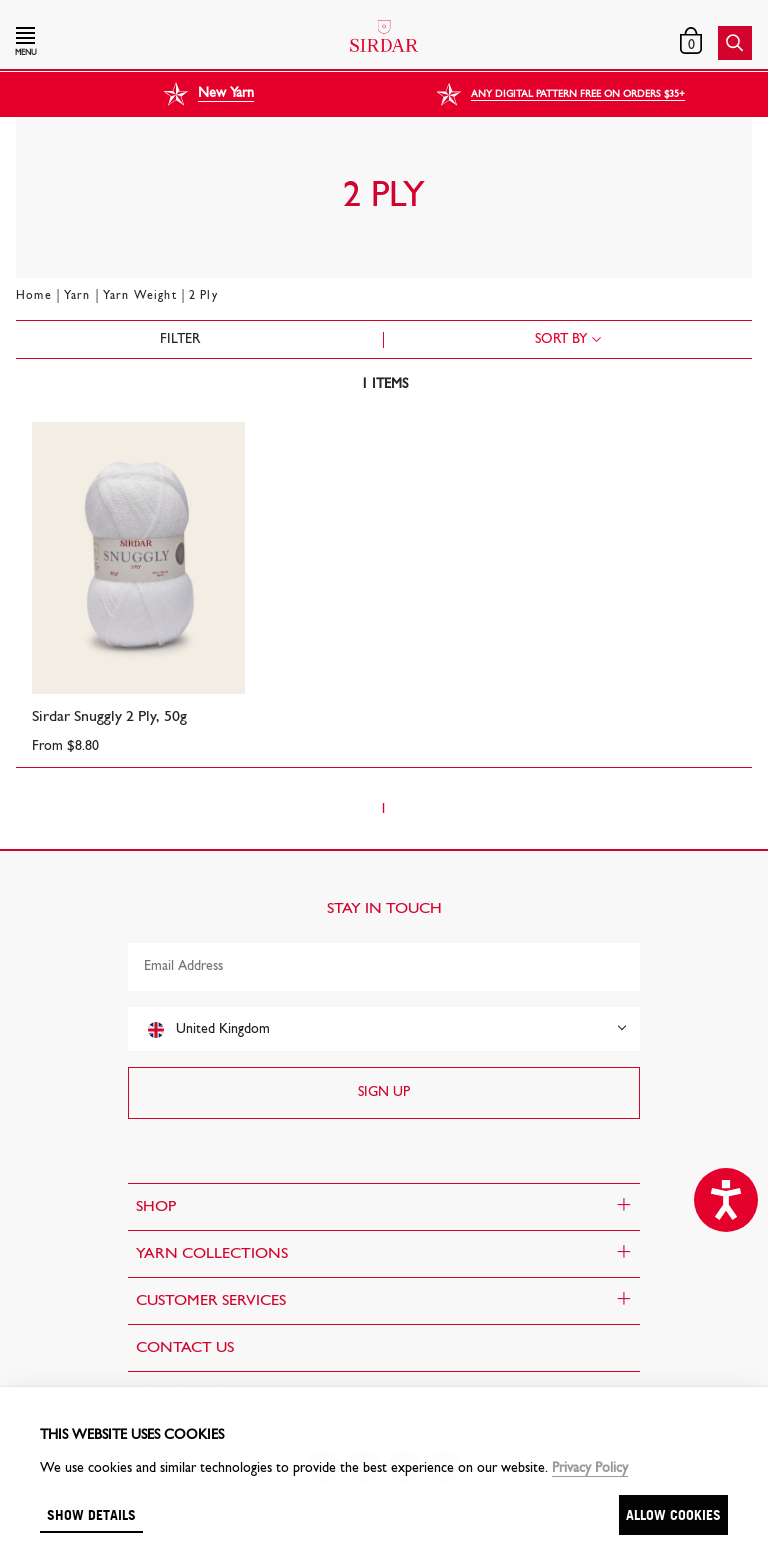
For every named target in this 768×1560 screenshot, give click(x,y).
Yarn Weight (140, 296)
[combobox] (384, 1029)
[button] (126, 43)
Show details (91, 1514)
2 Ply (203, 296)
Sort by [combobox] (561, 339)
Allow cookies (673, 1514)
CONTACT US (185, 1348)
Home (34, 296)
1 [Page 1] (383, 809)
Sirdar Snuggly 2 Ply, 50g (109, 717)
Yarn (77, 296)
